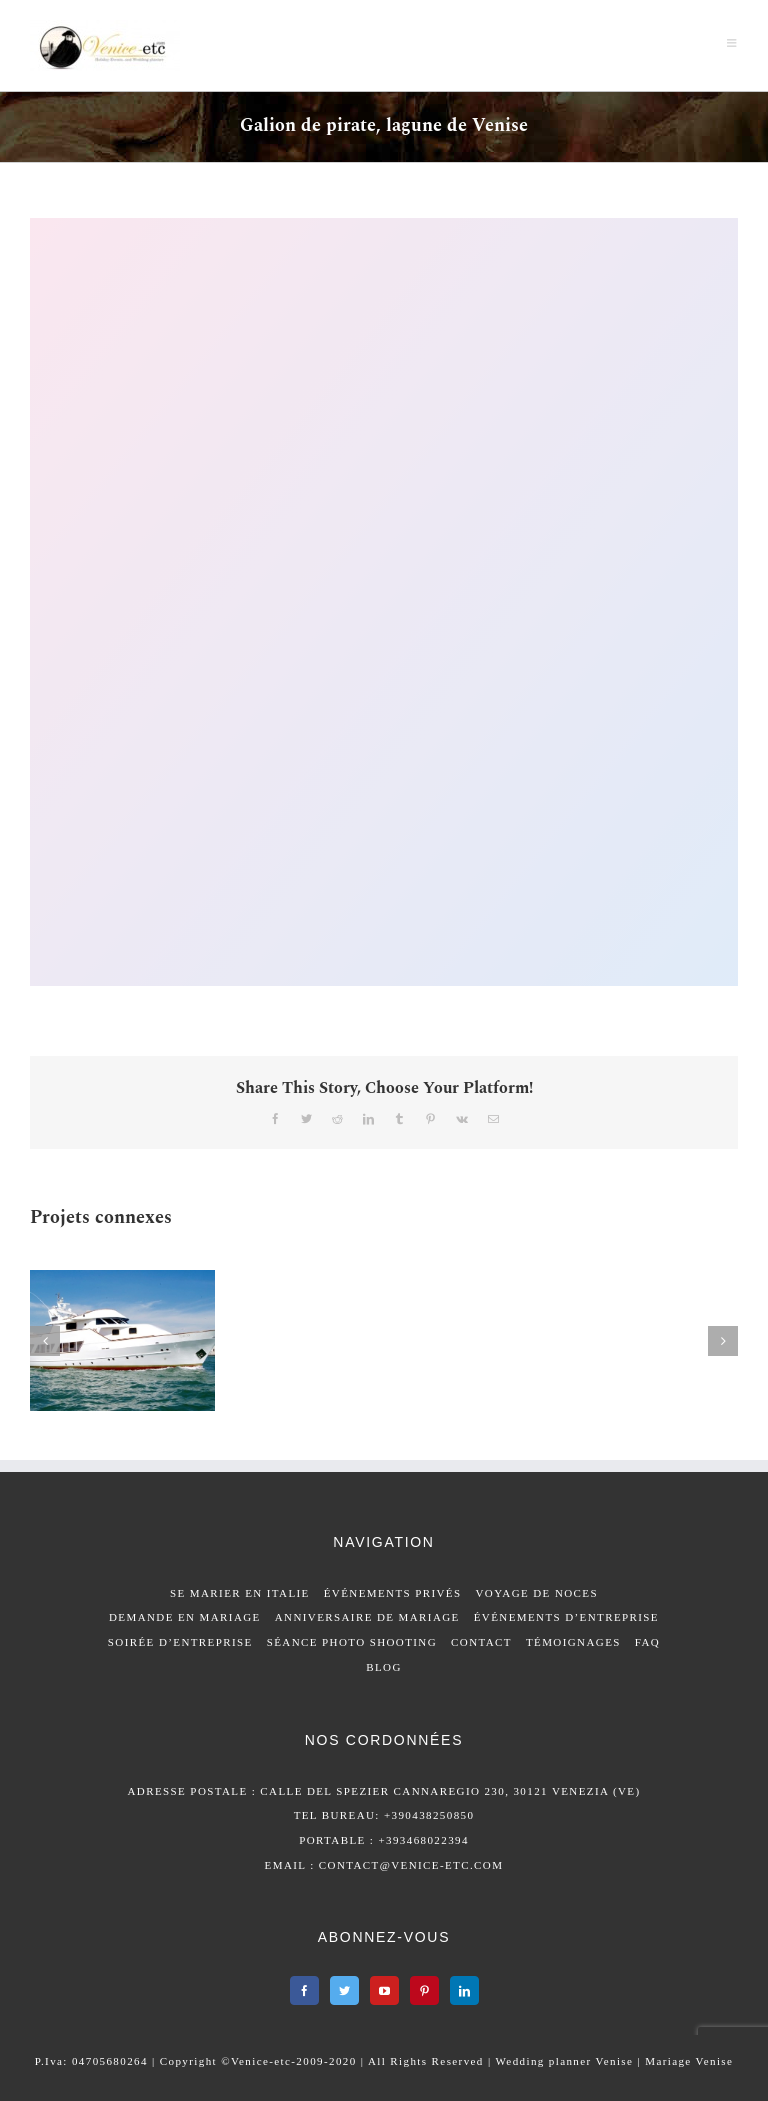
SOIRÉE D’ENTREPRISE (180, 1642)
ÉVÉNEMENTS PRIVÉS (393, 1593)
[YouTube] (384, 1990)
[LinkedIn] (464, 1990)
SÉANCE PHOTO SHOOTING (352, 1642)
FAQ (647, 1642)
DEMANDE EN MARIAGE (185, 1617)
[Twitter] (344, 1990)
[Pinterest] (424, 1990)
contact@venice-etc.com (411, 1865)
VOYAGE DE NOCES (537, 1593)
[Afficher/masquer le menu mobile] (732, 42)
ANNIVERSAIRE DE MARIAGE (367, 1617)
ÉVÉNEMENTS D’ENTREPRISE (566, 1617)
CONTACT (481, 1642)
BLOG (384, 1667)
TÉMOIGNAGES (573, 1642)
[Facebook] (304, 1990)
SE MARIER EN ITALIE (240, 1593)
